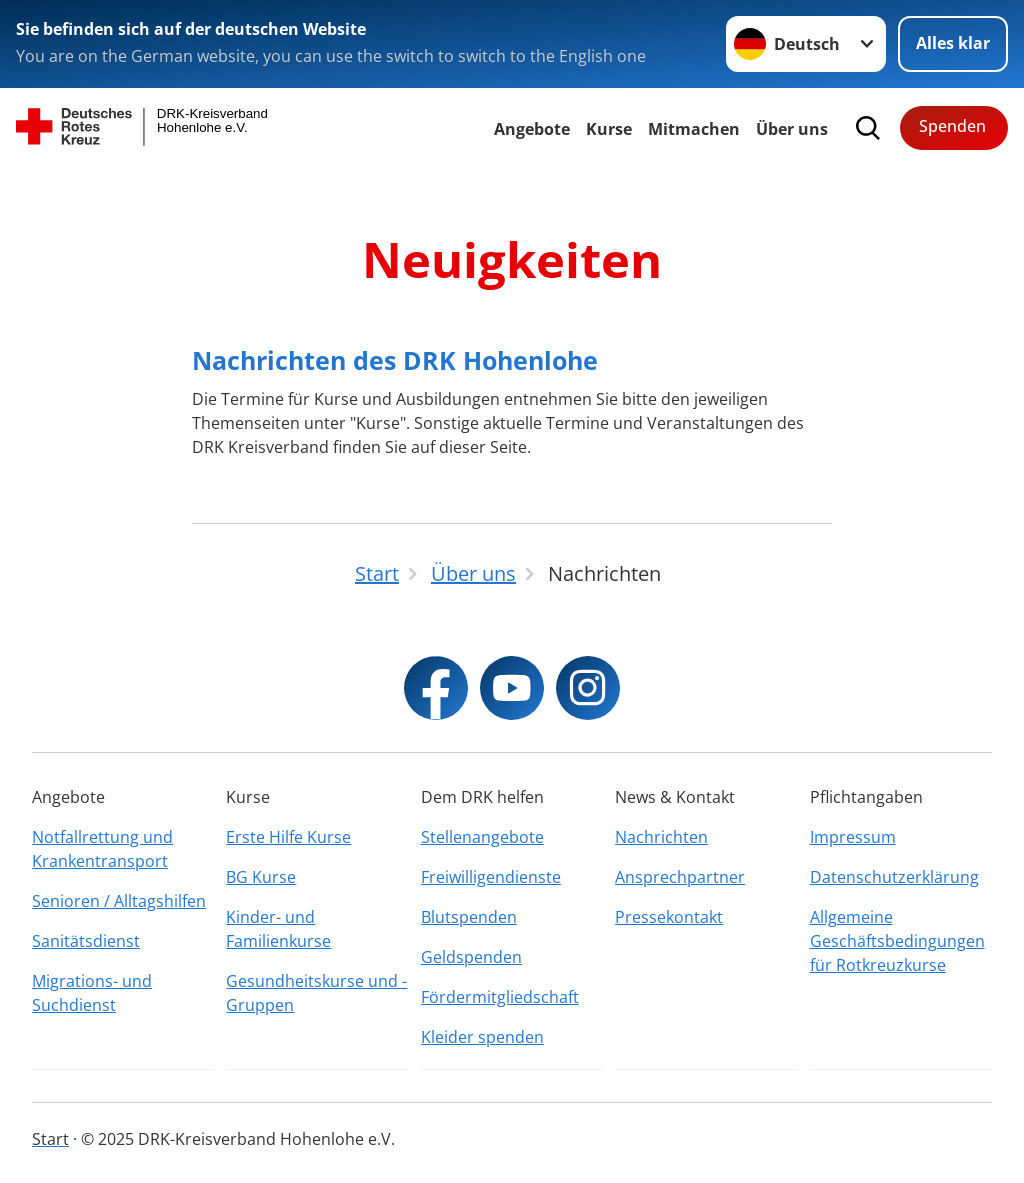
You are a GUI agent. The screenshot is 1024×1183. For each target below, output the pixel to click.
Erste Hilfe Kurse (288, 837)
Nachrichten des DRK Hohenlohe (395, 360)
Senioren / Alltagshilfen (119, 901)
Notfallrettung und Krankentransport (102, 849)
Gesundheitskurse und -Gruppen (316, 993)
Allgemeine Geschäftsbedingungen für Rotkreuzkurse (897, 941)
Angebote (532, 129)
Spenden (952, 126)
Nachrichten (661, 837)
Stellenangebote (482, 837)
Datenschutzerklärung (894, 877)
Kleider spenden (482, 1037)
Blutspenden (469, 917)
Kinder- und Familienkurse (278, 929)
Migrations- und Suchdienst (92, 993)
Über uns (792, 129)
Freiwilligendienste (491, 877)
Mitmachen (694, 129)
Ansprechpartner (680, 877)
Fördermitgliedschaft (500, 997)
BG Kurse (261, 877)
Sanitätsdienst (86, 941)
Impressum (853, 837)
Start (50, 1139)
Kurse (609, 129)
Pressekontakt (669, 917)
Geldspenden (471, 957)
